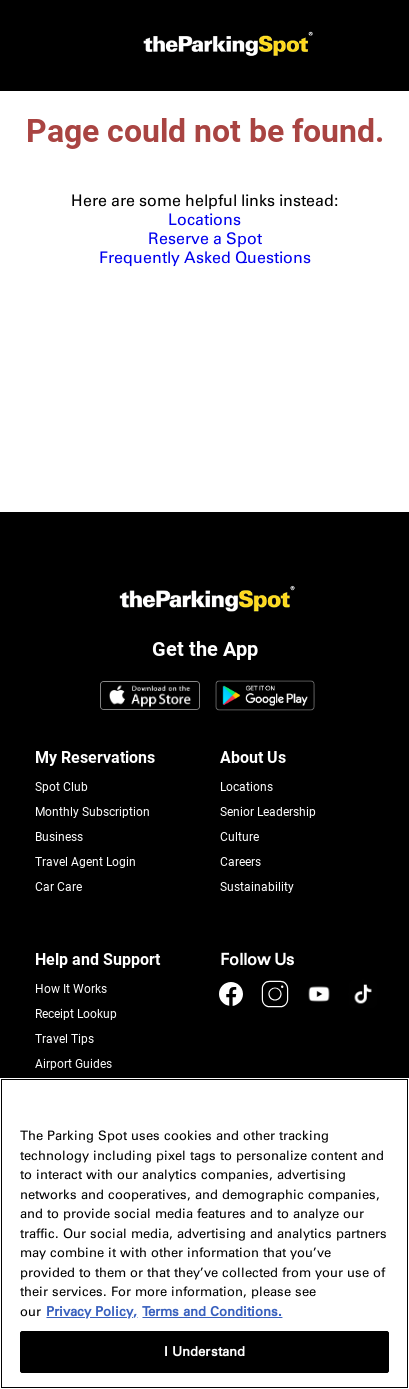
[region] (204, 1233)
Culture (239, 837)
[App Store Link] (150, 697)
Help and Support (97, 959)
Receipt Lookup (76, 1014)
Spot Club (61, 787)
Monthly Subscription (92, 812)
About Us (253, 757)
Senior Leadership (268, 812)
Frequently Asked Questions (205, 257)
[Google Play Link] (265, 697)
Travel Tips (64, 1039)
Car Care (58, 887)
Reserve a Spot (205, 238)
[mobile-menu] (38, 46)
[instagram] (277, 1003)
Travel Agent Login (85, 862)
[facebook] (233, 1003)
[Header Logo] (225, 45)
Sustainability (257, 887)
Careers (240, 862)
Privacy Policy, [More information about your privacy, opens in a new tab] (91, 1311)
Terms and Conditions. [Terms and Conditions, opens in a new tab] (212, 1311)
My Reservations (95, 757)
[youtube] (321, 1003)
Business (59, 837)
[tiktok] (363, 1003)
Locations (204, 219)
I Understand (205, 1351)
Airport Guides (73, 1064)
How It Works (71, 989)
